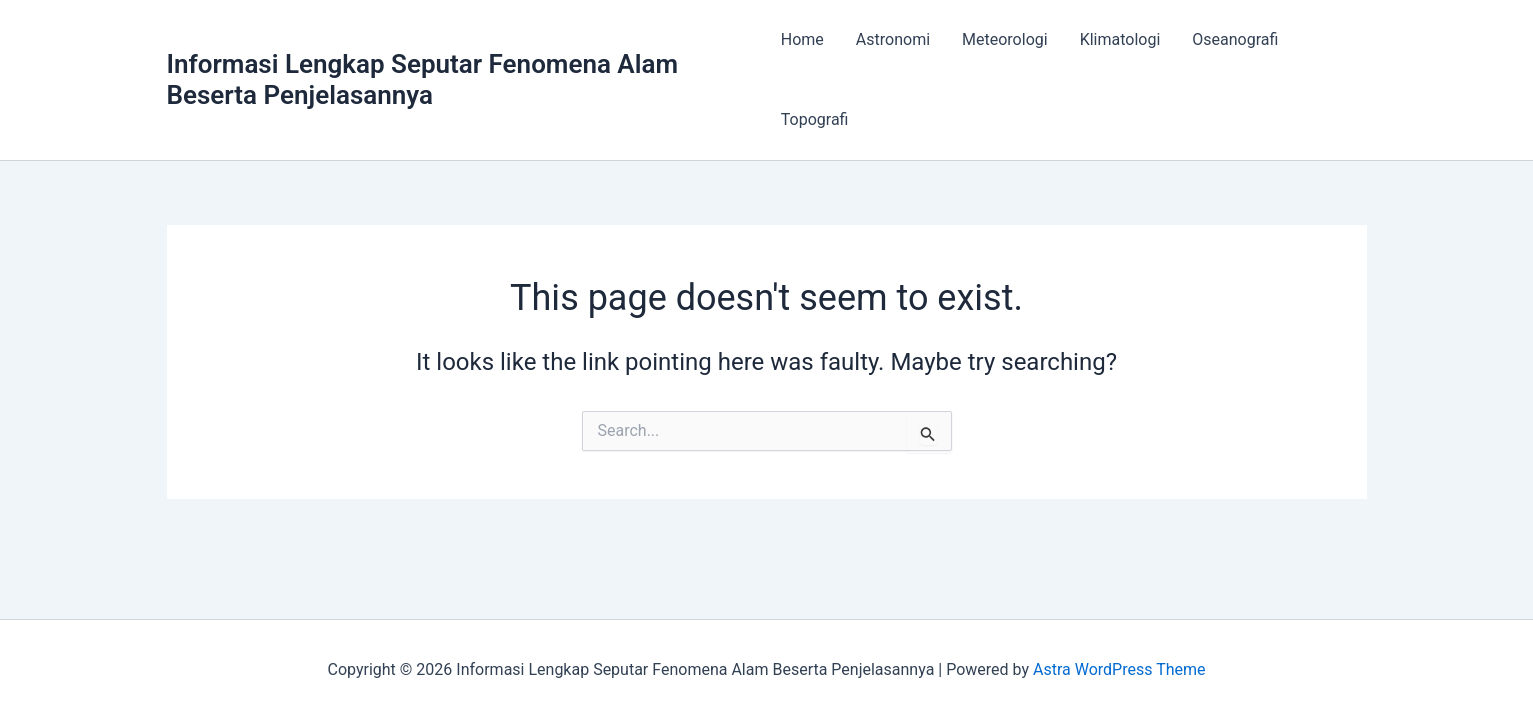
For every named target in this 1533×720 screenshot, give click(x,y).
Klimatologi (1120, 39)
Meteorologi (1005, 39)
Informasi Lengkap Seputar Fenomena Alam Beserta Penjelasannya (423, 79)
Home (802, 39)
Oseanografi (1235, 39)
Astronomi (893, 39)
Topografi (815, 119)
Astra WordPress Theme (1119, 669)
